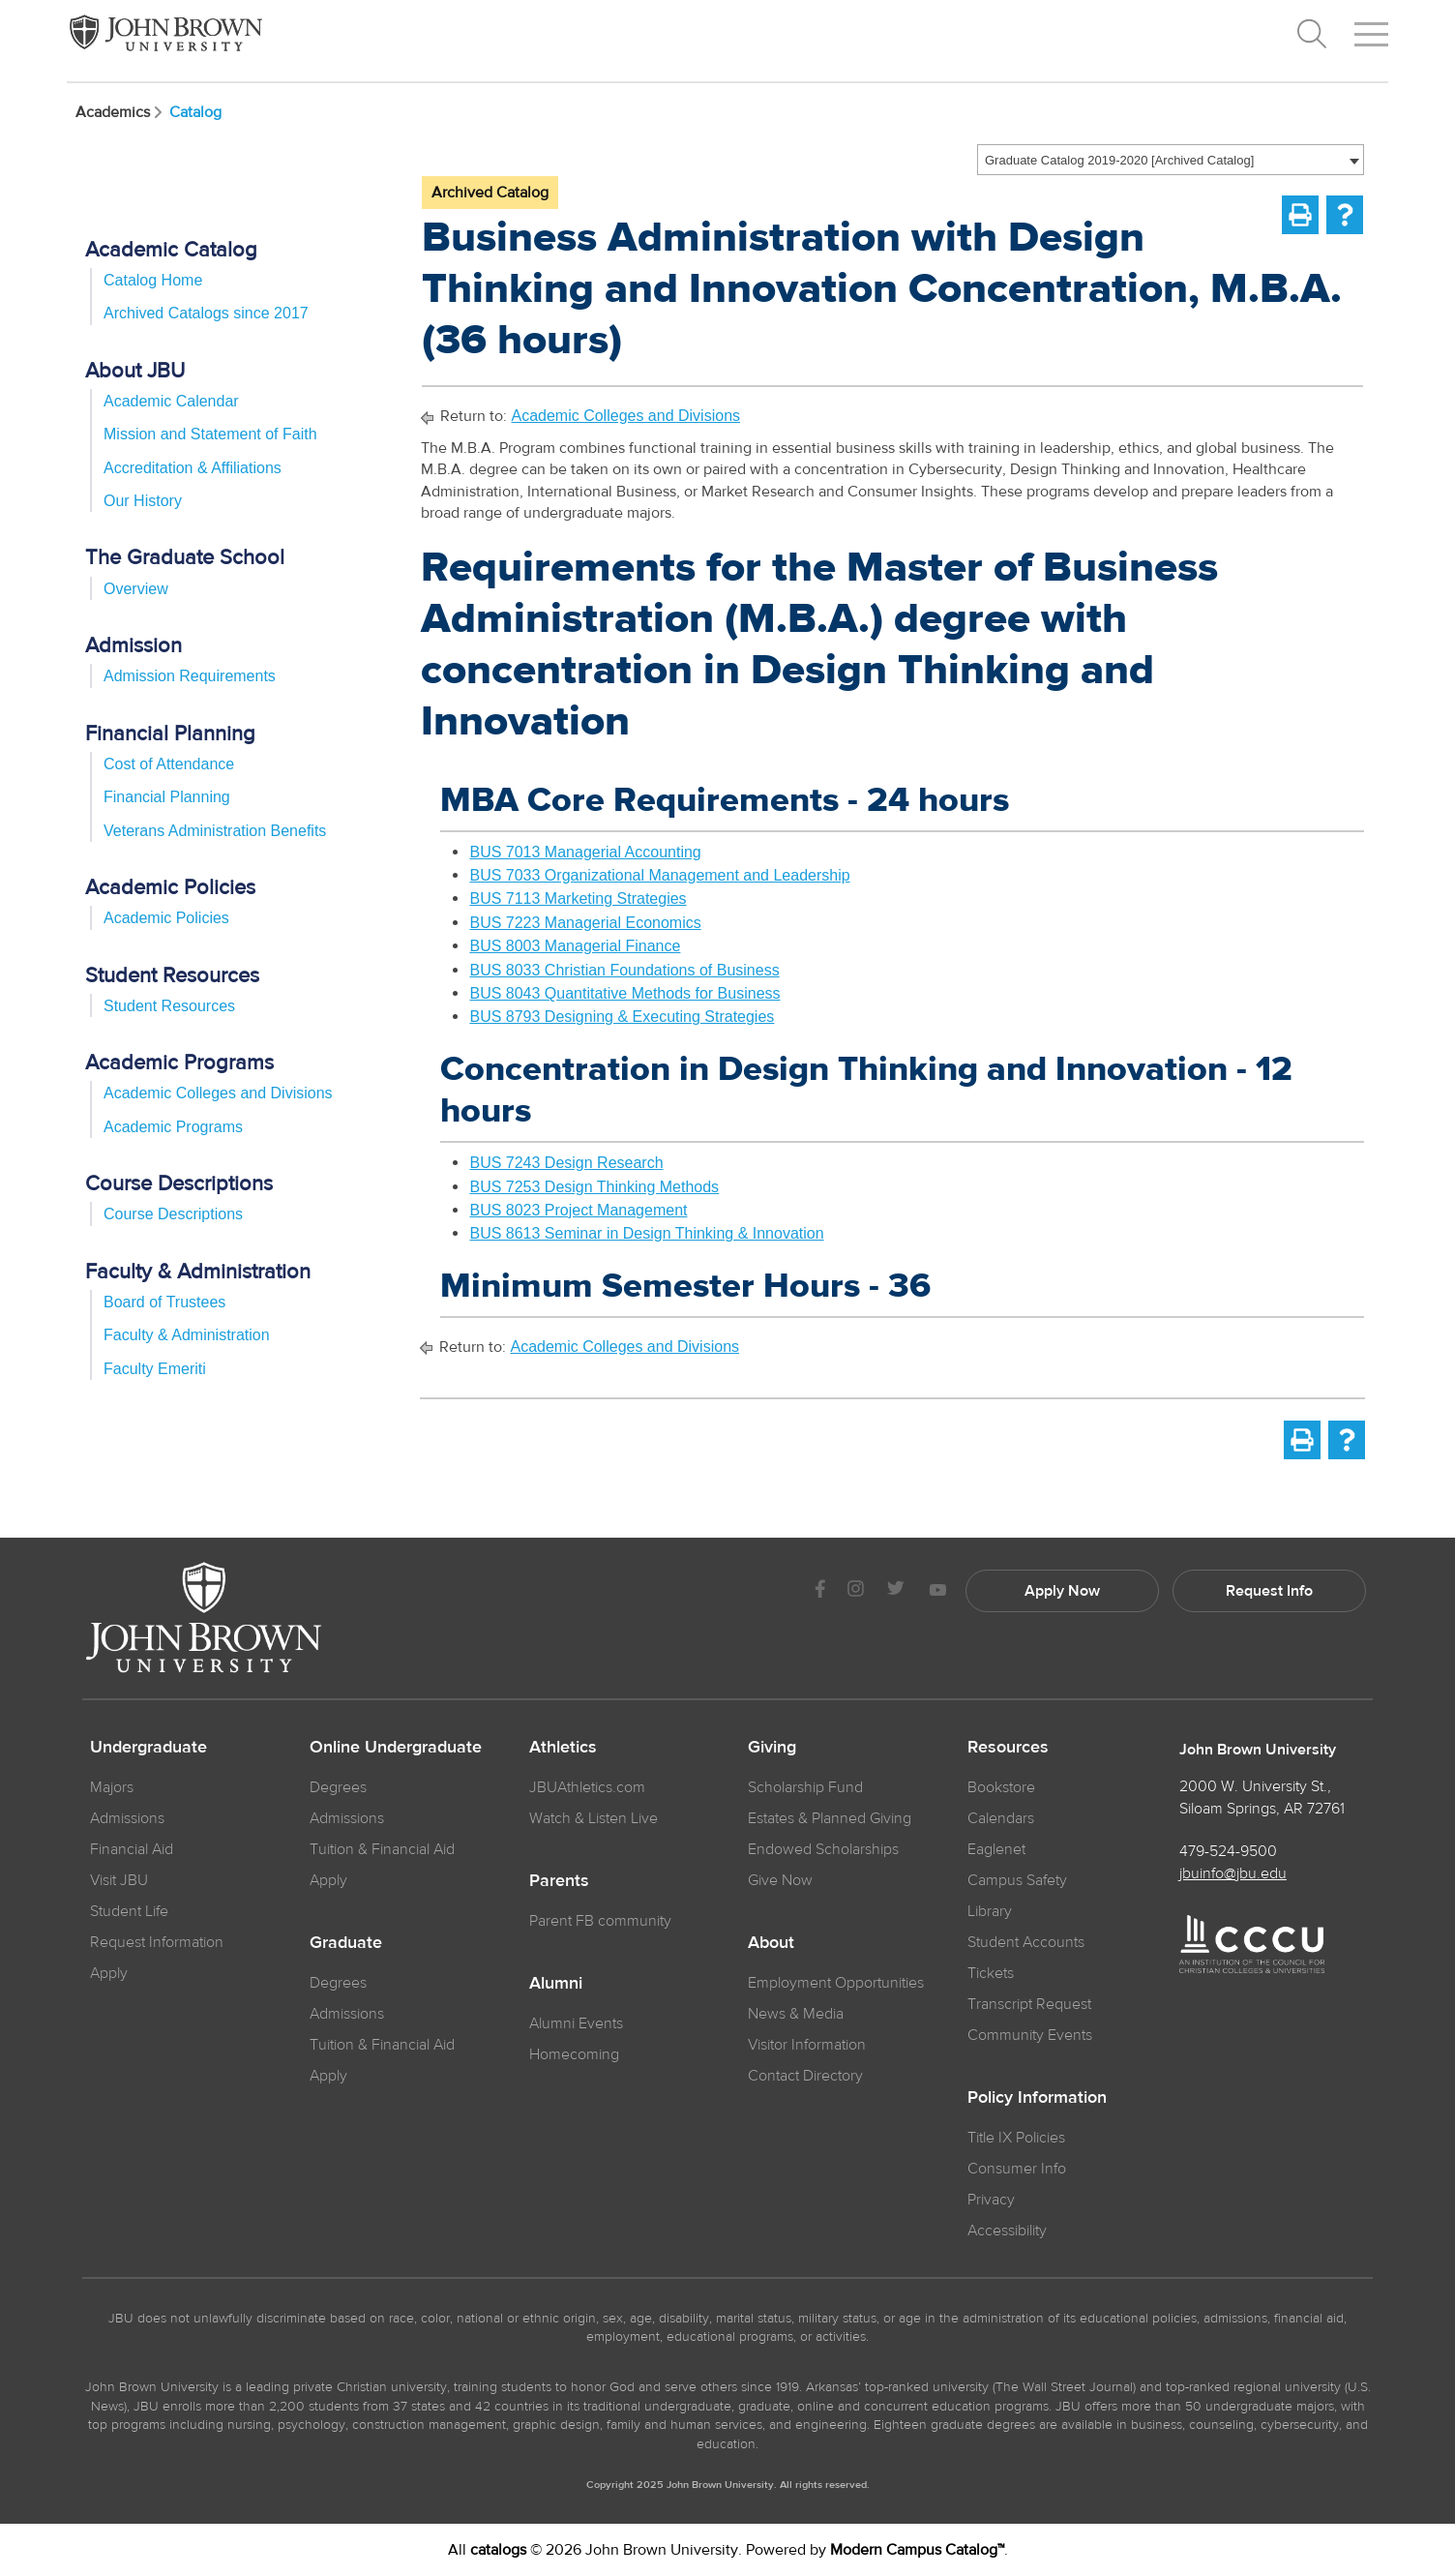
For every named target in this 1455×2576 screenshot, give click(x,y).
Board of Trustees (164, 1302)
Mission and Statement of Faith (210, 434)
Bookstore (1001, 1787)
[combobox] (1170, 159)
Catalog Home (153, 280)
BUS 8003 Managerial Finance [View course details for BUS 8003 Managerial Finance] (574, 946)
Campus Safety (1017, 1880)
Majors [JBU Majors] (112, 1787)
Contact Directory (805, 2075)
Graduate (346, 1943)
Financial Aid (131, 1849)
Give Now (780, 1880)
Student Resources (169, 1006)
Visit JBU (119, 1880)
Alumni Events (576, 2023)
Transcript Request (1029, 2004)
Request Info (1269, 1591)
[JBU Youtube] (937, 1591)
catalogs (498, 2550)
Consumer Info (1016, 2168)
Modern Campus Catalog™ (917, 2550)
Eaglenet (996, 1849)
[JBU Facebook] (820, 1591)
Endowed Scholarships (823, 1849)
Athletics (563, 1747)
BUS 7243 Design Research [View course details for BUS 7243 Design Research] (566, 1162)
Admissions (347, 1818)
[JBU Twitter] (895, 1591)
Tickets (990, 1973)
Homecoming (574, 2054)
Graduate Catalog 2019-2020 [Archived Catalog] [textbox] (1119, 160)
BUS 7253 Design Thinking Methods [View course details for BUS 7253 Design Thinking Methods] (594, 1187)
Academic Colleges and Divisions (218, 1093)
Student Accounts (1025, 1942)
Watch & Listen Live (593, 1818)
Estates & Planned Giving (829, 1818)
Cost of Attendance (169, 764)
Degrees (338, 1787)
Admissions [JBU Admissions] (127, 1818)
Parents (559, 1881)
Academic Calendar (171, 401)
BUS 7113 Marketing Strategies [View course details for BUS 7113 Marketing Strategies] (577, 898)
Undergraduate (148, 1747)
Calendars (1000, 1818)
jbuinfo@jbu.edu (1233, 1873)
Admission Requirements (190, 676)
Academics (120, 112)
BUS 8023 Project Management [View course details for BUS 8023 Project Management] (578, 1210)
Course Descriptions (173, 1214)
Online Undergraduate (396, 1747)
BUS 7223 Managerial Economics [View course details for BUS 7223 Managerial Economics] (584, 922)
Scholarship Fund (805, 1787)
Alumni (555, 1983)
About (771, 1943)
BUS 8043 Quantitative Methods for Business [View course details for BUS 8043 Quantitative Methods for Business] (624, 993)
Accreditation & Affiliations (193, 468)
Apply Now (1062, 1591)
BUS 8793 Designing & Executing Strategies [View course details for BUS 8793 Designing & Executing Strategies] (621, 1016)
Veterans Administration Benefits (215, 831)
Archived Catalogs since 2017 (206, 313)
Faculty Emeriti (155, 1369)
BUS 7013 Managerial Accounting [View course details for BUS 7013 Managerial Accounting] (584, 852)
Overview (136, 589)
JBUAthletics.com (587, 1787)
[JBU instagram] (855, 1591)
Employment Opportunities (836, 1983)
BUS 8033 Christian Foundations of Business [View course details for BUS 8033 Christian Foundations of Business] (624, 970)
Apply (109, 1973)
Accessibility (1007, 2230)
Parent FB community (600, 1921)
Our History (143, 501)
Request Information (156, 1942)
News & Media (796, 2014)
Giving (772, 1747)
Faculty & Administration (187, 1335)
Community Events (1029, 2035)
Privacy (991, 2199)
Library (989, 1911)
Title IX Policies (1016, 2137)
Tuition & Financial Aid (382, 1849)
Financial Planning (167, 797)
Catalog (195, 112)
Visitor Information (807, 2044)
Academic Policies (166, 918)
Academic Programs (173, 1127)
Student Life (129, 1911)
